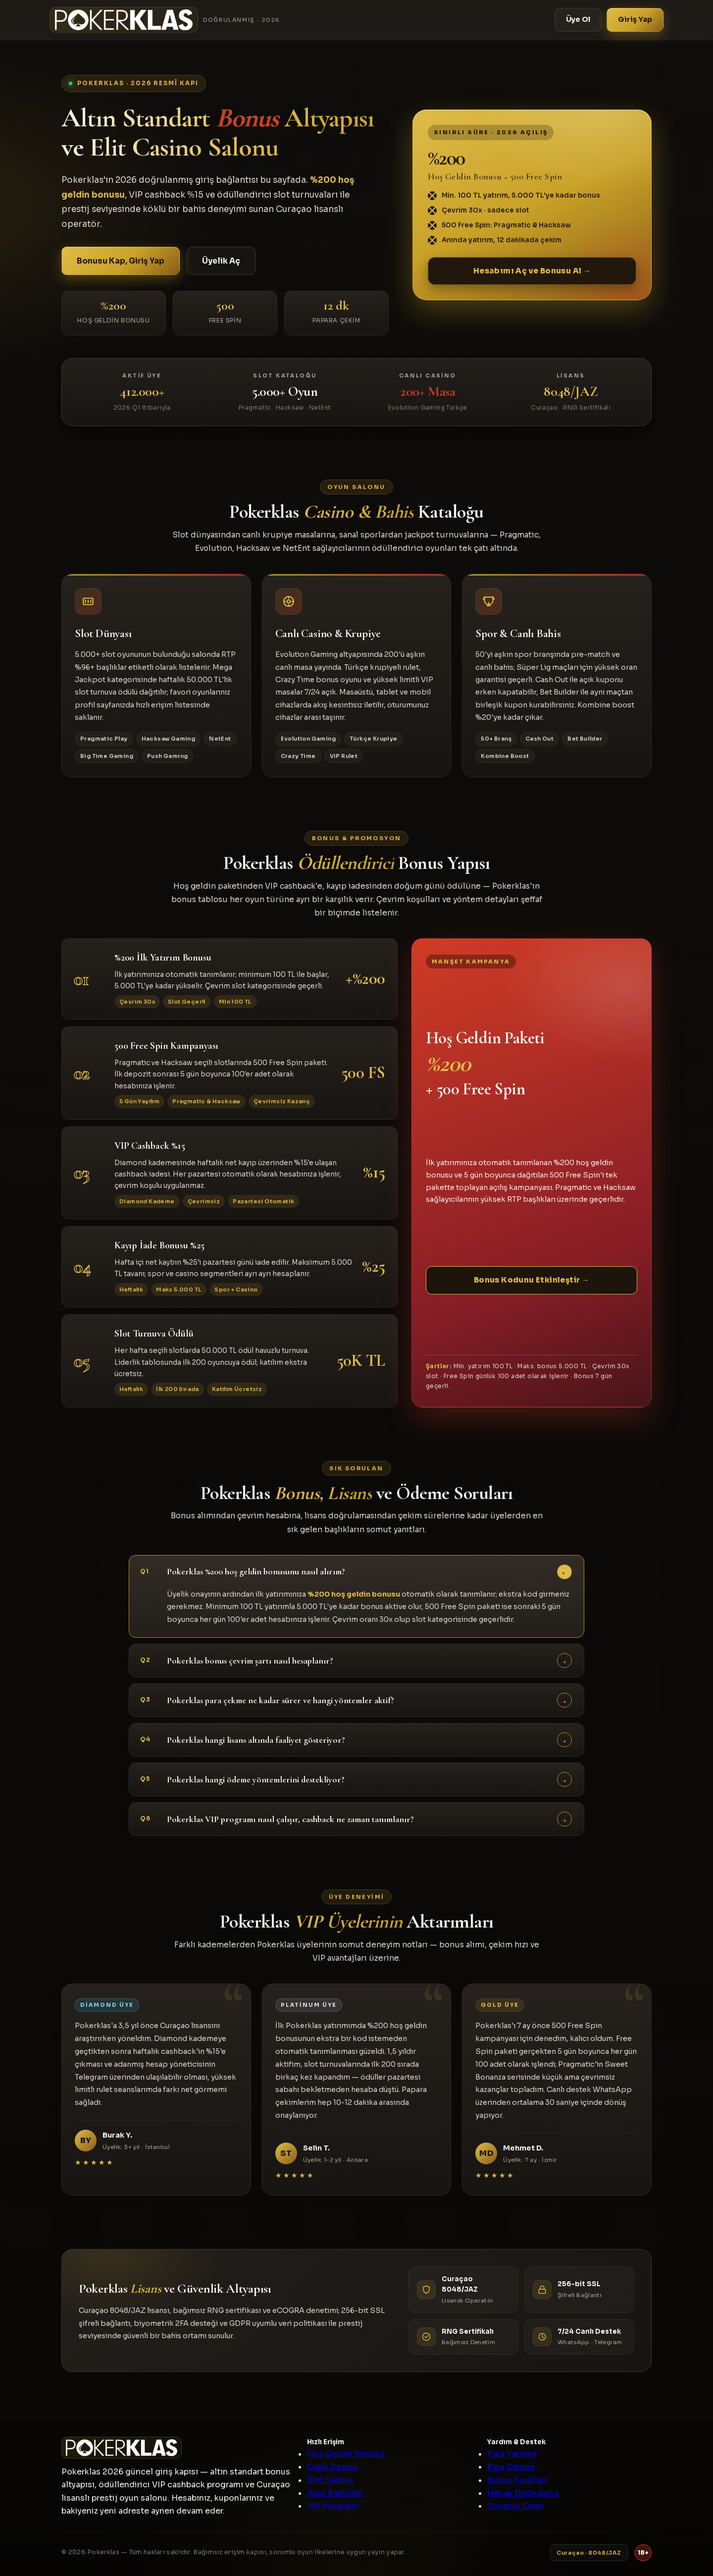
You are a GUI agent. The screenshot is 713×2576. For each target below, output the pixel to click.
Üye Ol (578, 19)
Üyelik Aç (221, 261)
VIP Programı (333, 2506)
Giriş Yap (635, 19)
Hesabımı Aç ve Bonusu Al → (532, 270)
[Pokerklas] (165, 20)
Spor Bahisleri (334, 2493)
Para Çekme (511, 2467)
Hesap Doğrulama (523, 2493)
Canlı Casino (332, 2467)
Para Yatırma (512, 2454)
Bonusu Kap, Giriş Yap (120, 261)
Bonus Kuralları (517, 2480)
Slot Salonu (330, 2480)
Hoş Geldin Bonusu (346, 2454)
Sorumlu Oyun (515, 2506)
